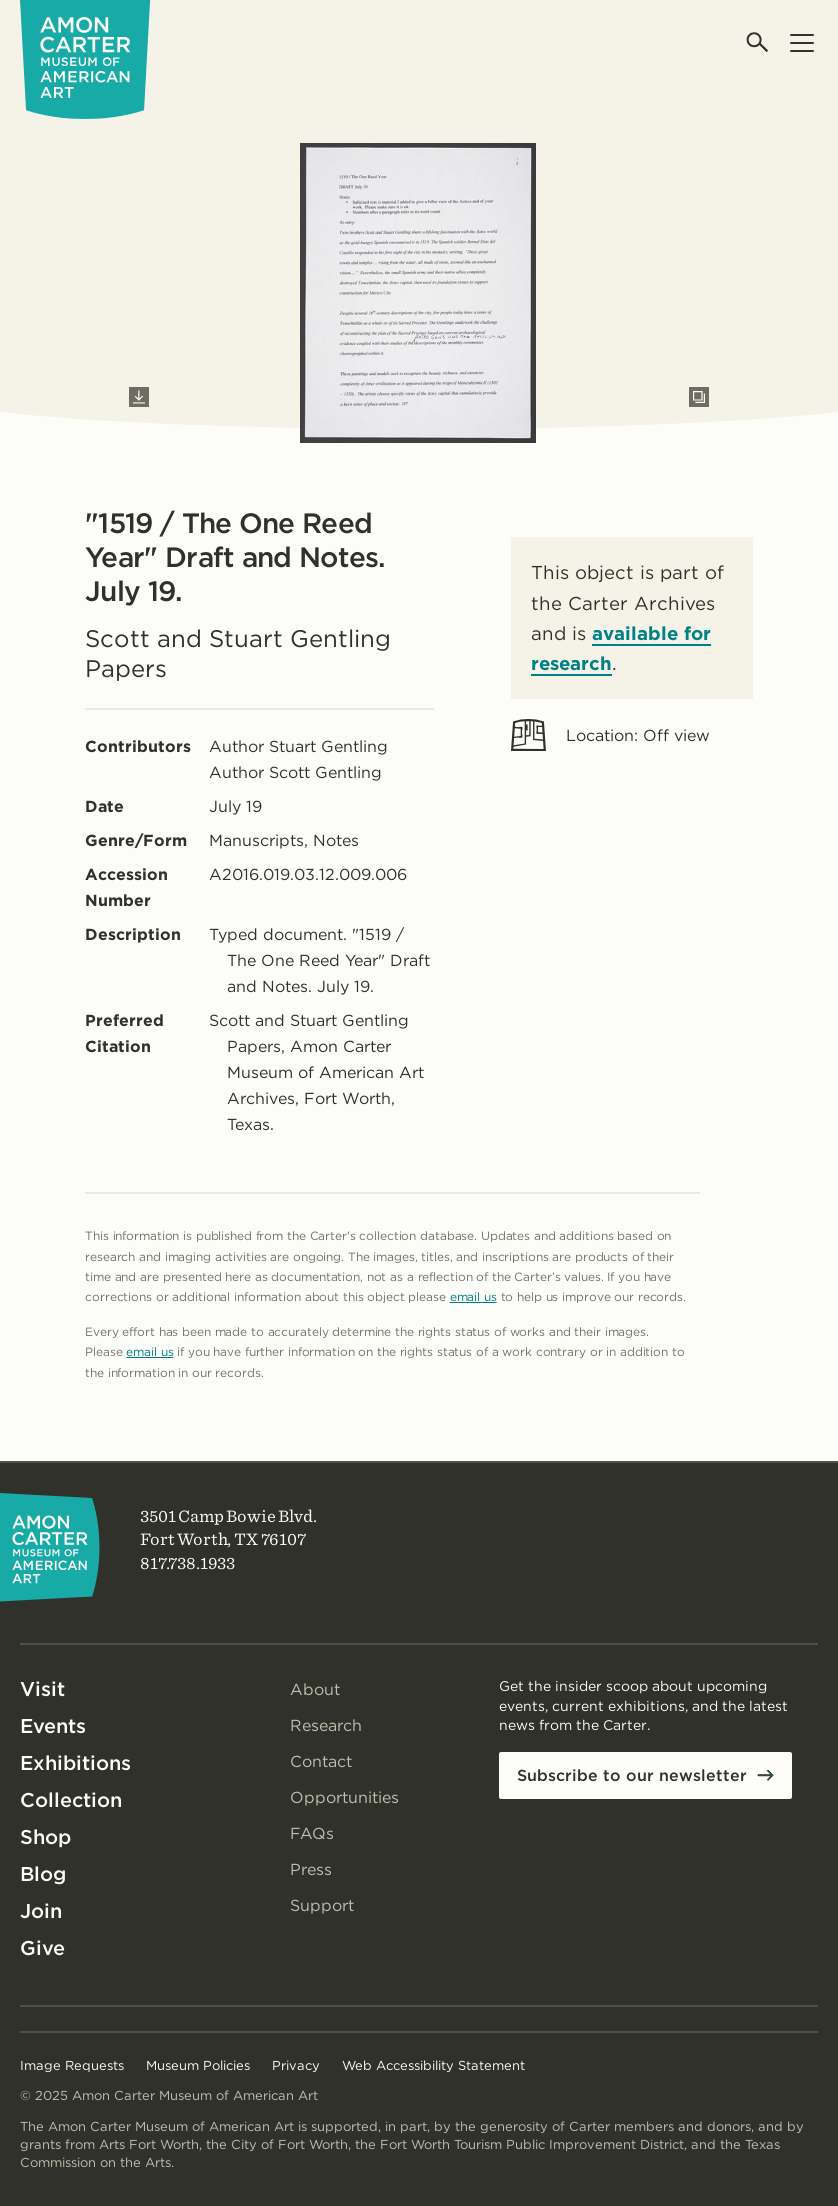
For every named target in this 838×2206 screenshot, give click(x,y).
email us (473, 1296)
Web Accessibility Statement (433, 2065)
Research (326, 1725)
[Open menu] (801, 42)
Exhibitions (75, 1763)
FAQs (312, 1833)
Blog (43, 1874)
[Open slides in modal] (699, 397)
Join (41, 1911)
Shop (45, 1837)
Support (322, 1905)
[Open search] (758, 42)
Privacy (296, 2065)
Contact (321, 1761)
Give (42, 1948)
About (315, 1689)
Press (311, 1869)
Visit (42, 1689)
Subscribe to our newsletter (632, 1775)
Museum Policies (198, 2065)
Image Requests (72, 2065)
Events (53, 1726)
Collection (71, 1800)
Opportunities (344, 1797)
